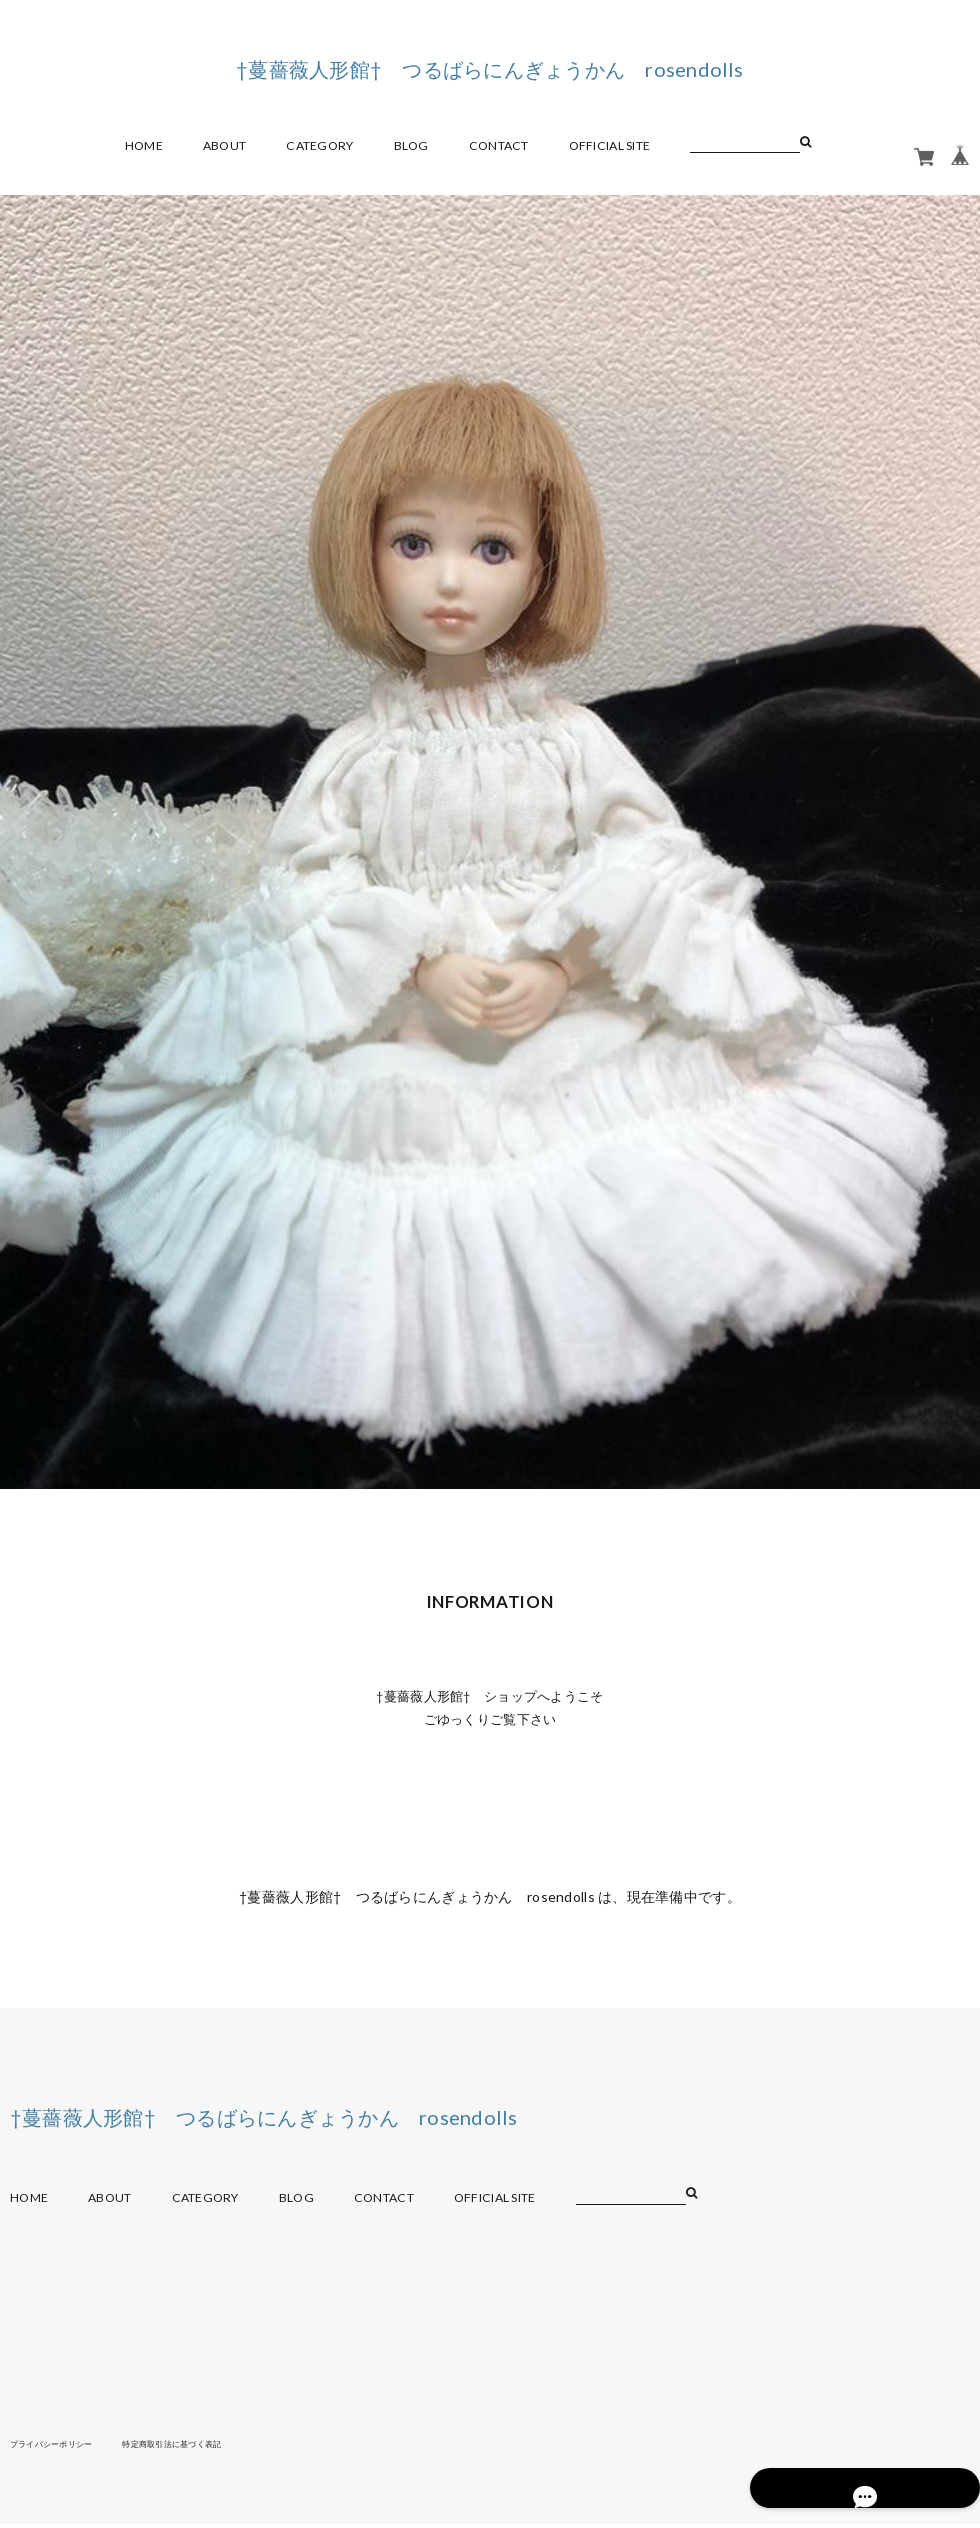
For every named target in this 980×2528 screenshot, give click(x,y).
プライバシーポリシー (61, 2447)
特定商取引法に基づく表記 (204, 2447)
